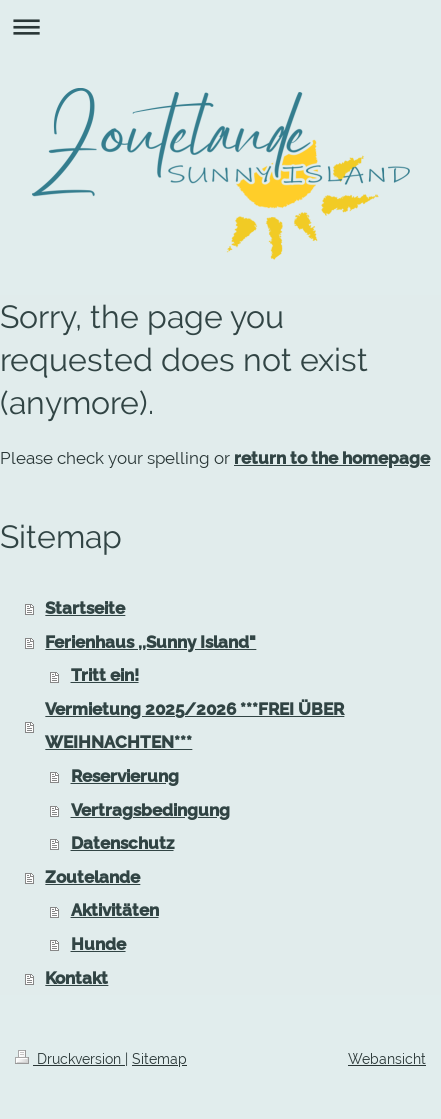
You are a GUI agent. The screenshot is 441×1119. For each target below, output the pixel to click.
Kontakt (76, 978)
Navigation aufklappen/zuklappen (220, 26)
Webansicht (387, 1058)
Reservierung (125, 776)
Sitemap (159, 1058)
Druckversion (70, 1058)
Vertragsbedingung (150, 810)
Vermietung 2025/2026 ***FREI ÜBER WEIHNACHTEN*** (194, 726)
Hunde (98, 944)
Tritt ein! (105, 675)
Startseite (85, 608)
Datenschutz (122, 843)
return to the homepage (332, 458)
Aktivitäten (115, 910)
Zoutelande (92, 877)
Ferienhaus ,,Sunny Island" (150, 642)
